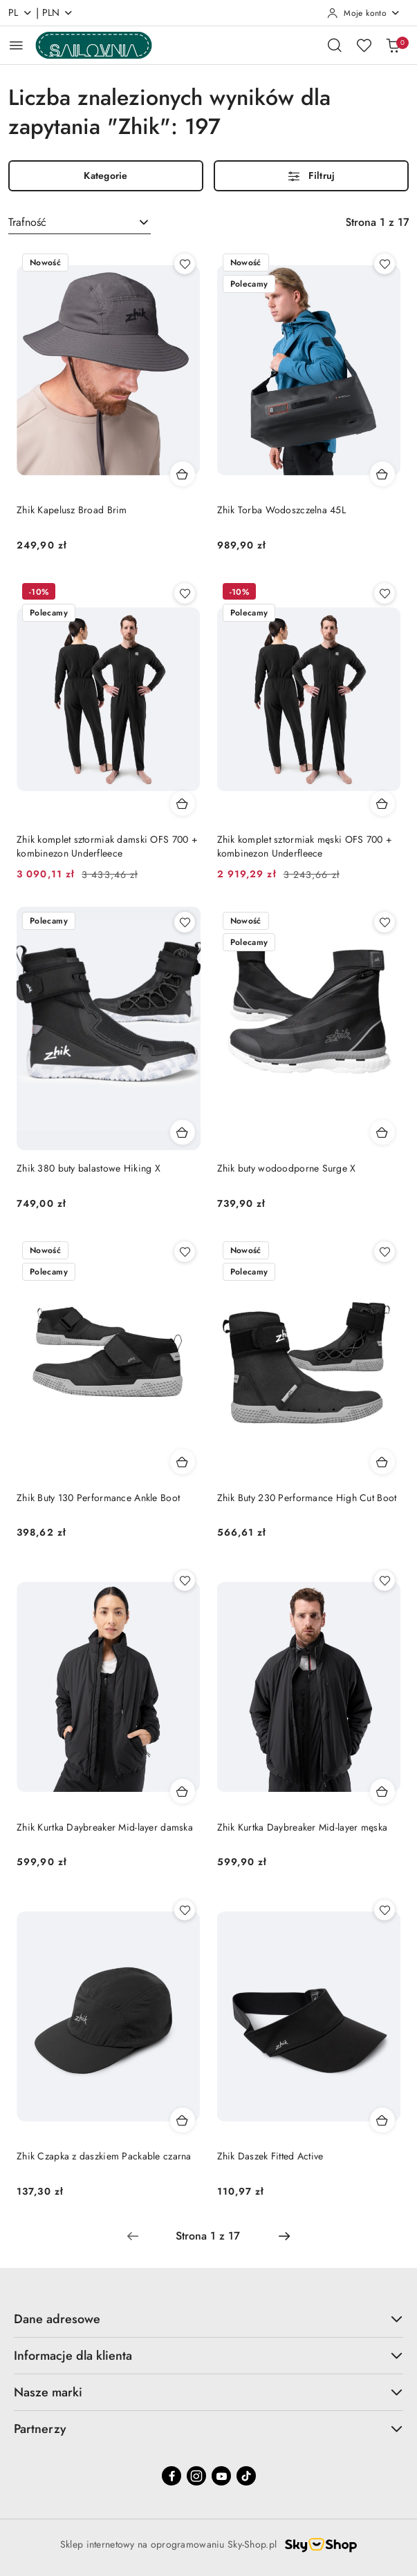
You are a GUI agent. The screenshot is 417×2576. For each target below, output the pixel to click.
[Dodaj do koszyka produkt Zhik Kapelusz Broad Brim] (182, 473)
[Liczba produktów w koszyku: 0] (392, 45)
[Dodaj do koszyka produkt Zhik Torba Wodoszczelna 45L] (382, 473)
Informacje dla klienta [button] (208, 2356)
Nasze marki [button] (208, 2392)
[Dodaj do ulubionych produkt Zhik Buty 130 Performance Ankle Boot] (184, 1251)
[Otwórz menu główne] (16, 45)
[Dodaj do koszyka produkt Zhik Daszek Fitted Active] (382, 2120)
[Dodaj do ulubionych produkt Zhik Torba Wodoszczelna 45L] (384, 264)
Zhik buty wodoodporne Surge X (286, 1168)
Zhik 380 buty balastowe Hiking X (88, 1168)
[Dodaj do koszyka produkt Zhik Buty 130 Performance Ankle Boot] (182, 1461)
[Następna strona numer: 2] (284, 2236)
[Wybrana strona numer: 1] (208, 2236)
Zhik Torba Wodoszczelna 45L (281, 510)
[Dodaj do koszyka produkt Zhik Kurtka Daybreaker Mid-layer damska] (182, 1791)
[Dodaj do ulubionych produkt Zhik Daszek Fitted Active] (384, 1910)
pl (20, 12)
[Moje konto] (363, 13)
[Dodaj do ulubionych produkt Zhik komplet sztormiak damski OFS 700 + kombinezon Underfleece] (184, 593)
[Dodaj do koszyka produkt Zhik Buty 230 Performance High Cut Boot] (382, 1461)
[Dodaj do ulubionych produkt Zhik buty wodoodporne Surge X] (384, 922)
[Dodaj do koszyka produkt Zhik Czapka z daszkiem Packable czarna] (182, 2120)
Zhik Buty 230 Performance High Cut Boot (307, 1498)
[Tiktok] (246, 2476)
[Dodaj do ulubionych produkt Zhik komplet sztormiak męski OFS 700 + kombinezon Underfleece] (384, 593)
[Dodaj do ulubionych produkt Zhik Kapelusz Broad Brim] (184, 264)
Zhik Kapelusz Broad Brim (72, 510)
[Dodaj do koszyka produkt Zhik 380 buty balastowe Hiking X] (182, 1132)
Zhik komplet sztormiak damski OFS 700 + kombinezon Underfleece (107, 846)
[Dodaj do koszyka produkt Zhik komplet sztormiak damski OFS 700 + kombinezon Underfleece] (182, 803)
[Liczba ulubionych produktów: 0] (363, 45)
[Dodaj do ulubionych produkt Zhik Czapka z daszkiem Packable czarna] (184, 1910)
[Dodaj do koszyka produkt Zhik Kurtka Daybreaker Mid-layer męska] (382, 1791)
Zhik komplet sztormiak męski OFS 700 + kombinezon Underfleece (305, 846)
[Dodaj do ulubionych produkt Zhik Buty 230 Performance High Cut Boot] (384, 1251)
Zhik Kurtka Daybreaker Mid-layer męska (302, 1827)
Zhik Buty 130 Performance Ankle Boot (98, 1498)
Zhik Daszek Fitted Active (270, 2156)
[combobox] (79, 222)
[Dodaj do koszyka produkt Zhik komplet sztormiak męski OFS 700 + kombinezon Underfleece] (382, 803)
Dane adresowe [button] (208, 2319)
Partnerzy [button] (208, 2429)
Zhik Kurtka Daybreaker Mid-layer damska (105, 1827)
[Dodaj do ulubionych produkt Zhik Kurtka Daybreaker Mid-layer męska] (384, 1580)
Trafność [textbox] (27, 222)
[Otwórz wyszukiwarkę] (334, 45)
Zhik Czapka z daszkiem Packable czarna (104, 2156)
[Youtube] (221, 2476)
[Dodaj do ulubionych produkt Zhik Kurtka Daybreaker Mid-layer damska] (184, 1580)
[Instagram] (196, 2476)
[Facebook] (171, 2476)
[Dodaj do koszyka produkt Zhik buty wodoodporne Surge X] (382, 1132)
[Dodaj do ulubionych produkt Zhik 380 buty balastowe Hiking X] (184, 922)
